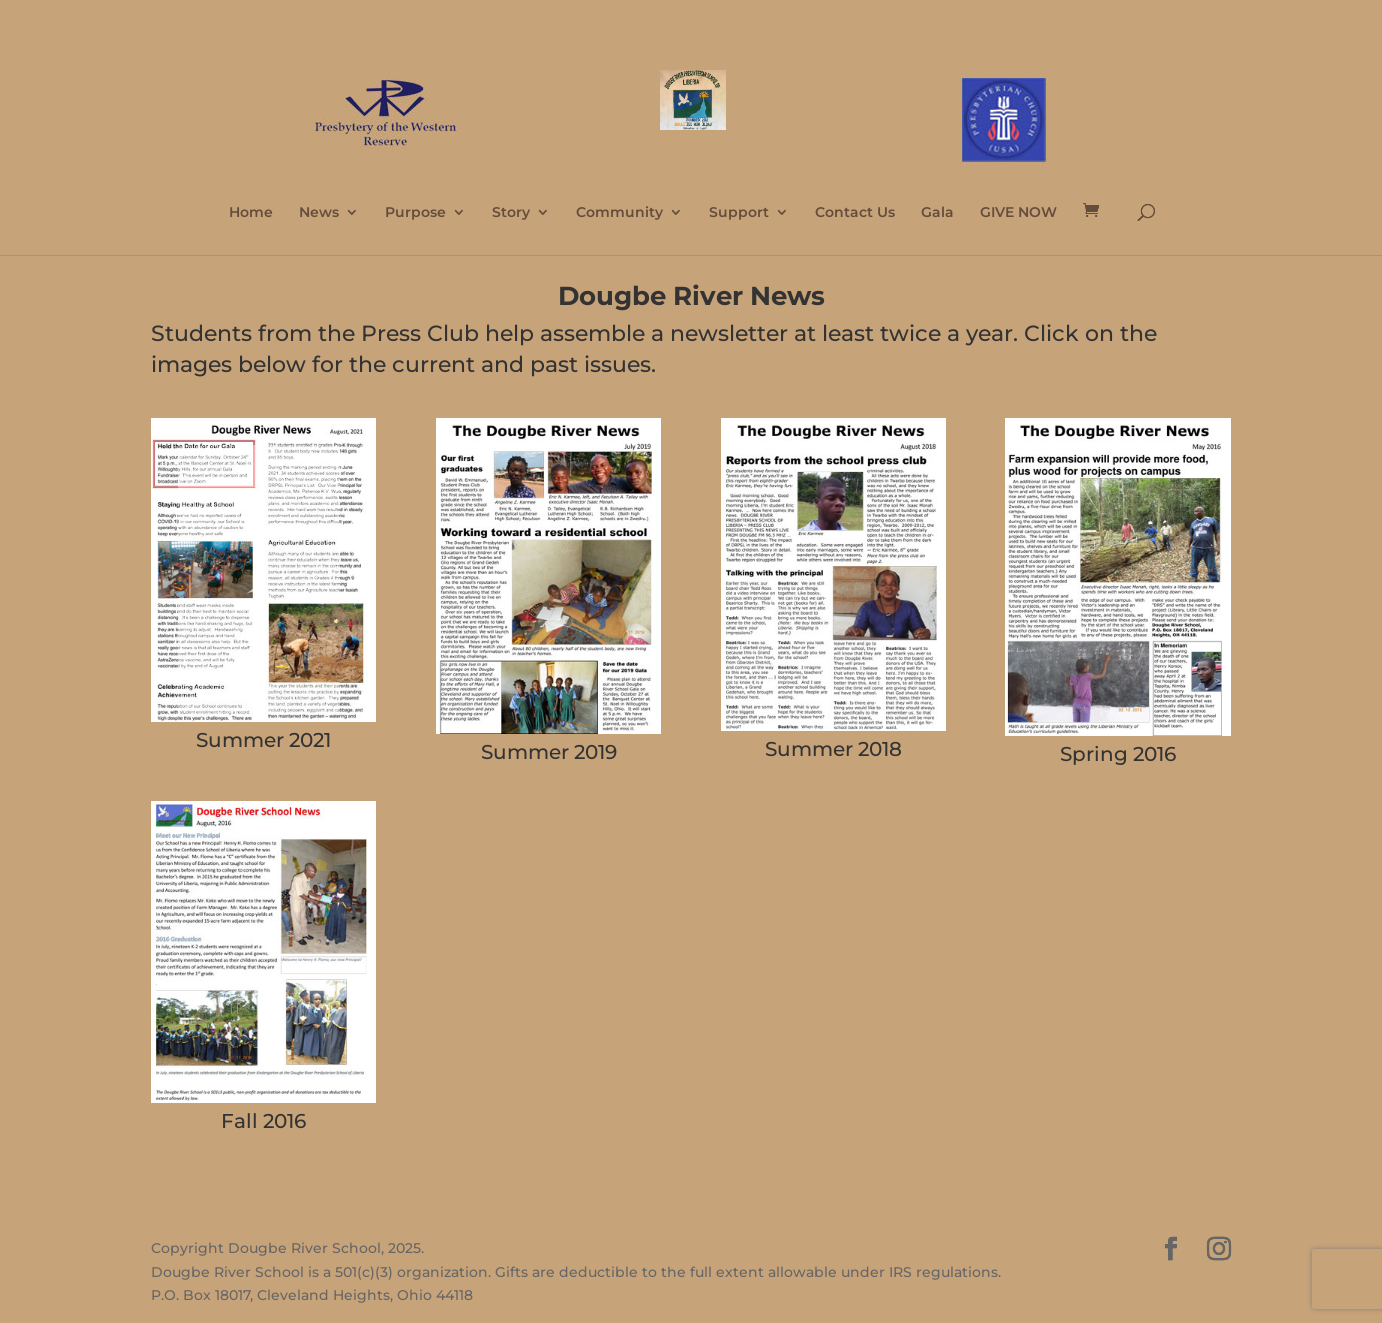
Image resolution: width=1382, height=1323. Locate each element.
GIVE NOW (1018, 213)
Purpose (415, 213)
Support (739, 213)
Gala (937, 213)
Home (251, 213)
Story (511, 213)
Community (619, 213)
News (319, 213)
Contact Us (855, 213)
